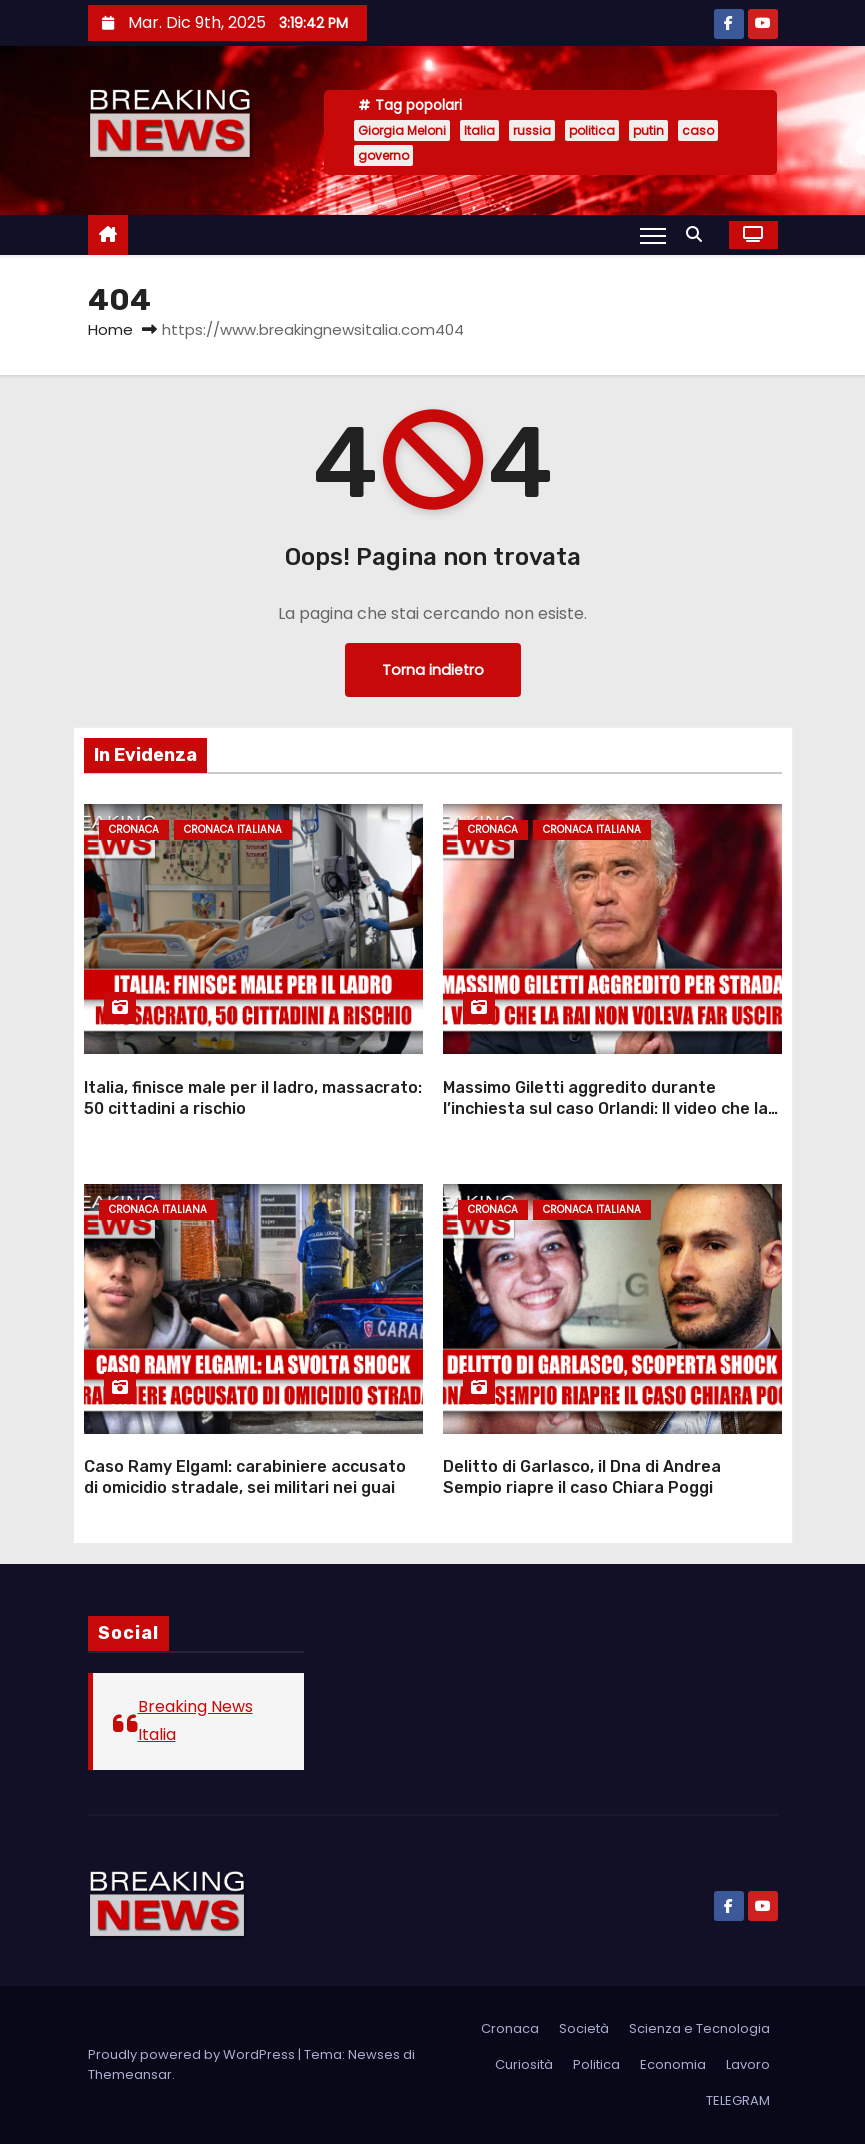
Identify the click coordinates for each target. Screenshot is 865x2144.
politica (592, 130)
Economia (673, 2064)
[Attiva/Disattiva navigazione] (652, 235)
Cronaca (134, 829)
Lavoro (748, 2064)
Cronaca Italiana (233, 829)
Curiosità (524, 2064)
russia (532, 130)
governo (383, 155)
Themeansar (130, 2074)
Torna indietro (433, 670)
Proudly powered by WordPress (193, 2054)
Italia (479, 130)
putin (648, 130)
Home (110, 329)
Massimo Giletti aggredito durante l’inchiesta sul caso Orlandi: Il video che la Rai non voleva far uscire (605, 1109)
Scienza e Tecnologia (699, 2028)
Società (584, 2028)
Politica (596, 2064)
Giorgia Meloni (402, 130)
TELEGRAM (738, 2100)
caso (698, 130)
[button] (699, 234)
